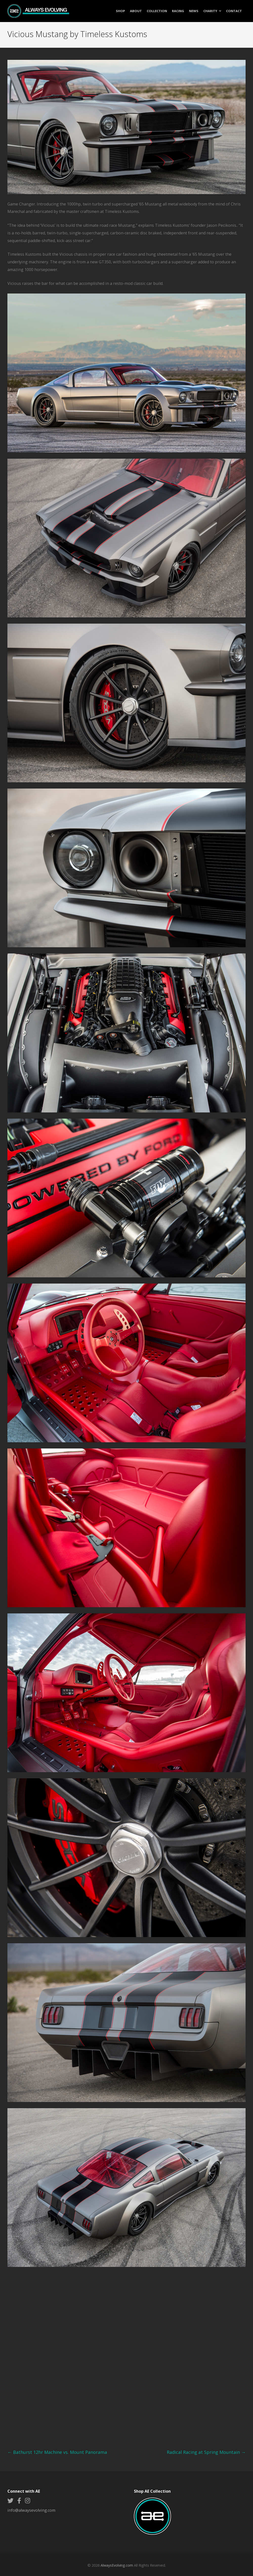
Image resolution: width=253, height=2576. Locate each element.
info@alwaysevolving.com (31, 2510)
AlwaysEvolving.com (117, 2565)
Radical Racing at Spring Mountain (206, 2452)
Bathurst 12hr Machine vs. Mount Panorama (57, 2452)
